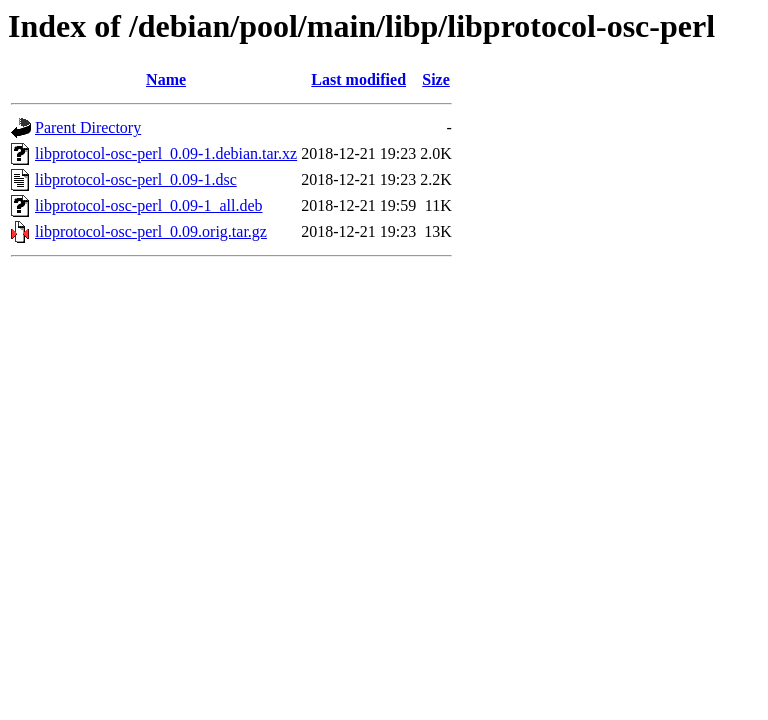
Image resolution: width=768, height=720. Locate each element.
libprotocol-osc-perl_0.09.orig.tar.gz (151, 231)
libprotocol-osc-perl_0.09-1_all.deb (149, 205)
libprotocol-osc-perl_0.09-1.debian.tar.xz (166, 153)
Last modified (358, 79)
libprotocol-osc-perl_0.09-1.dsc (136, 179)
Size (436, 79)
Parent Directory (88, 127)
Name (166, 79)
